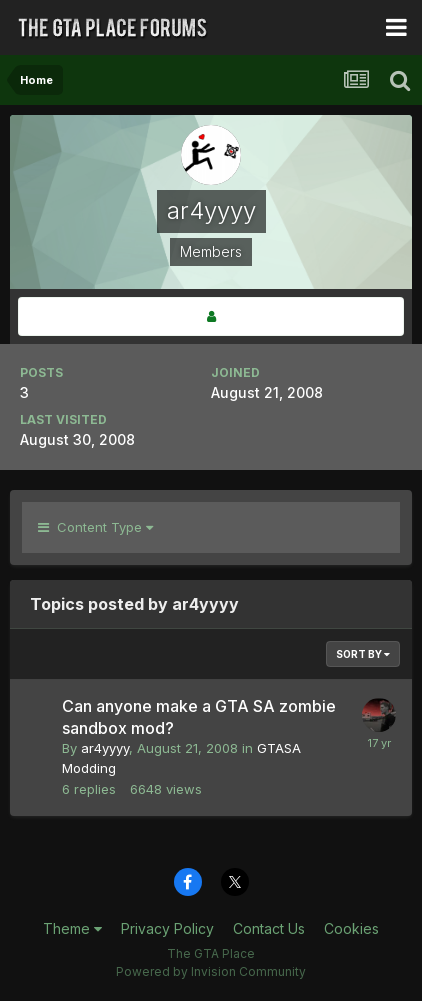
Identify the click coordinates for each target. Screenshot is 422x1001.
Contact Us (269, 928)
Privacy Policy (167, 928)
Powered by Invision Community (211, 971)
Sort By (363, 654)
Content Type (95, 527)
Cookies (351, 928)
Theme (72, 928)
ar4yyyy (105, 748)
